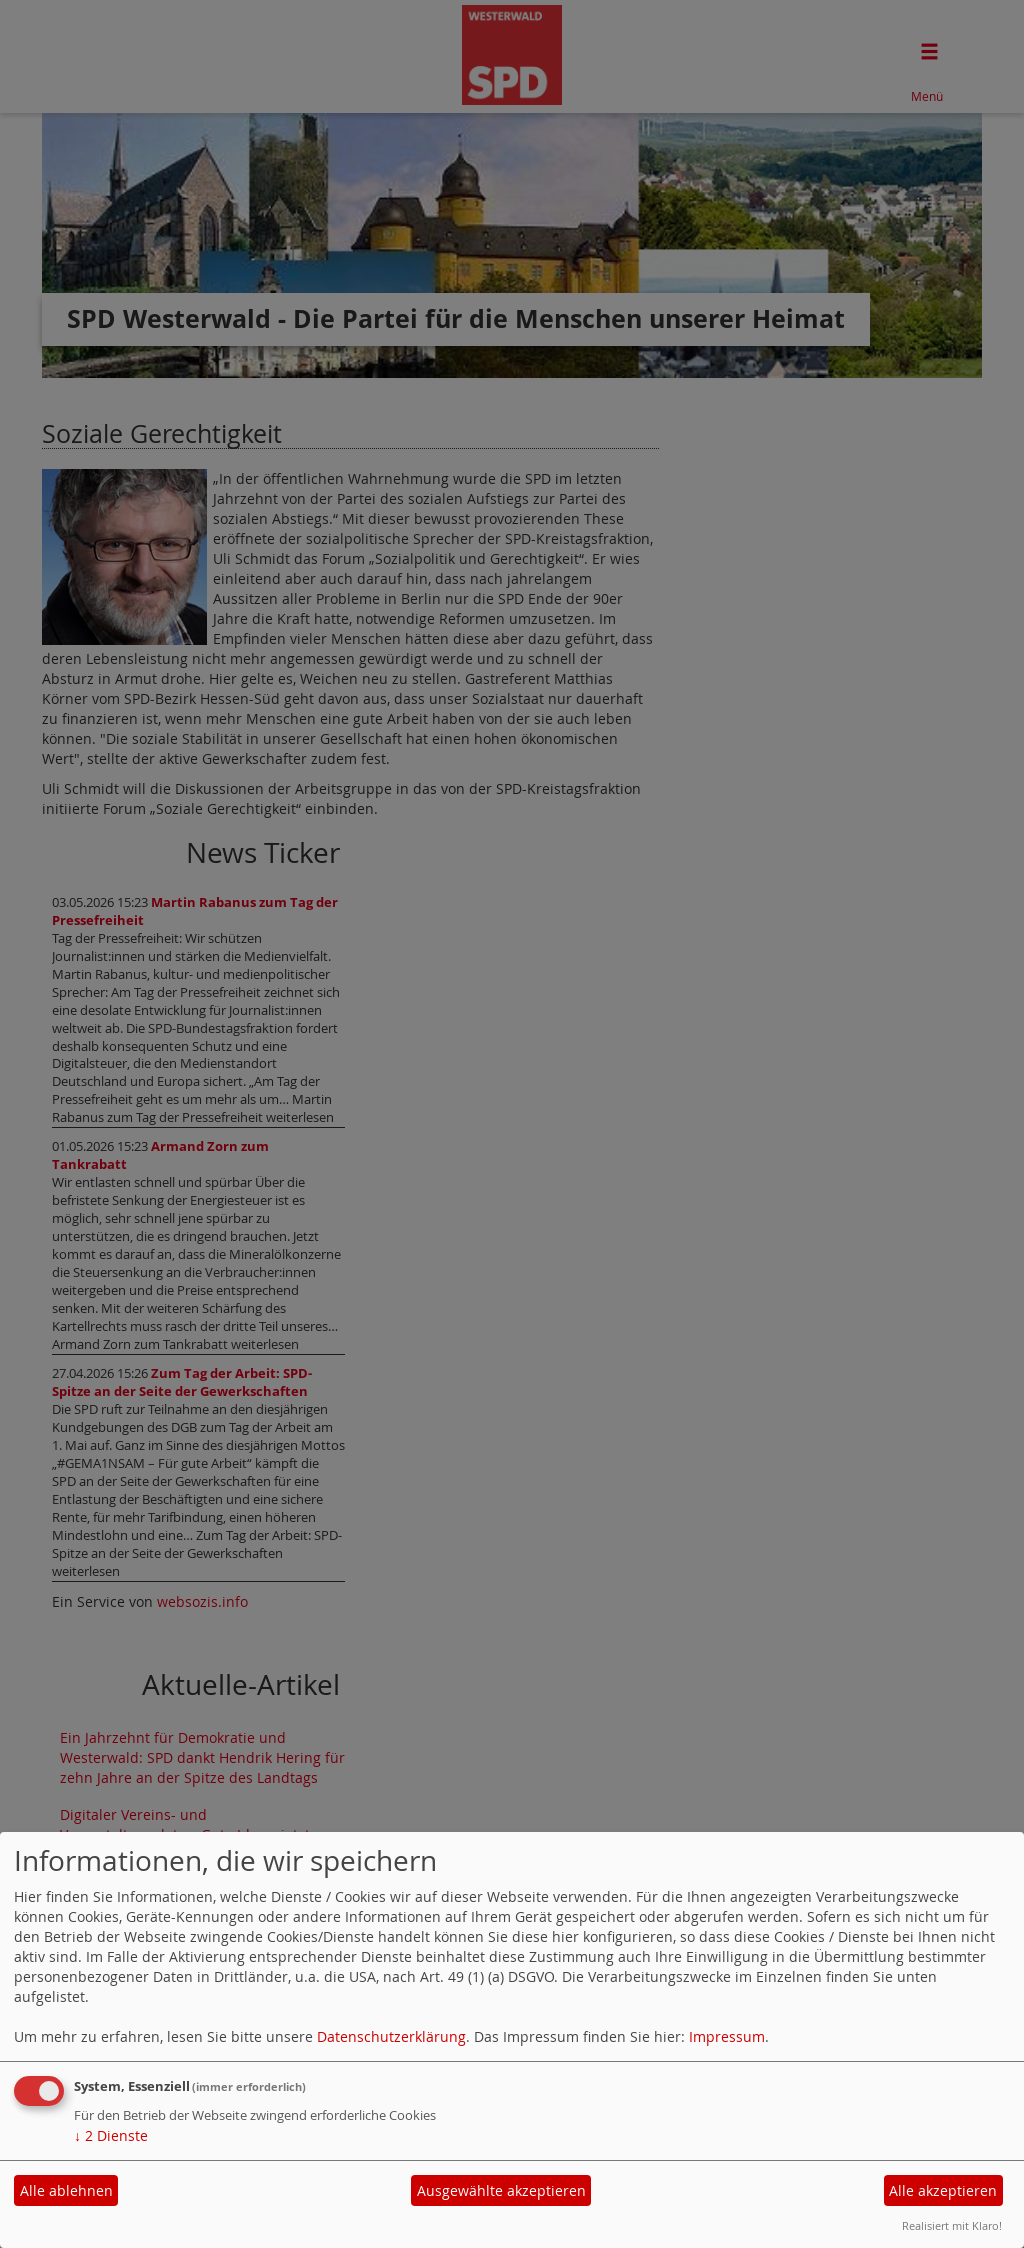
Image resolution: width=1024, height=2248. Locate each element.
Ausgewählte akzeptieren (501, 2190)
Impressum (727, 2036)
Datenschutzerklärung (391, 2036)
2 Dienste (111, 2135)
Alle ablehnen (66, 2190)
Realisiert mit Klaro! (952, 2225)
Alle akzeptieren (943, 2190)
